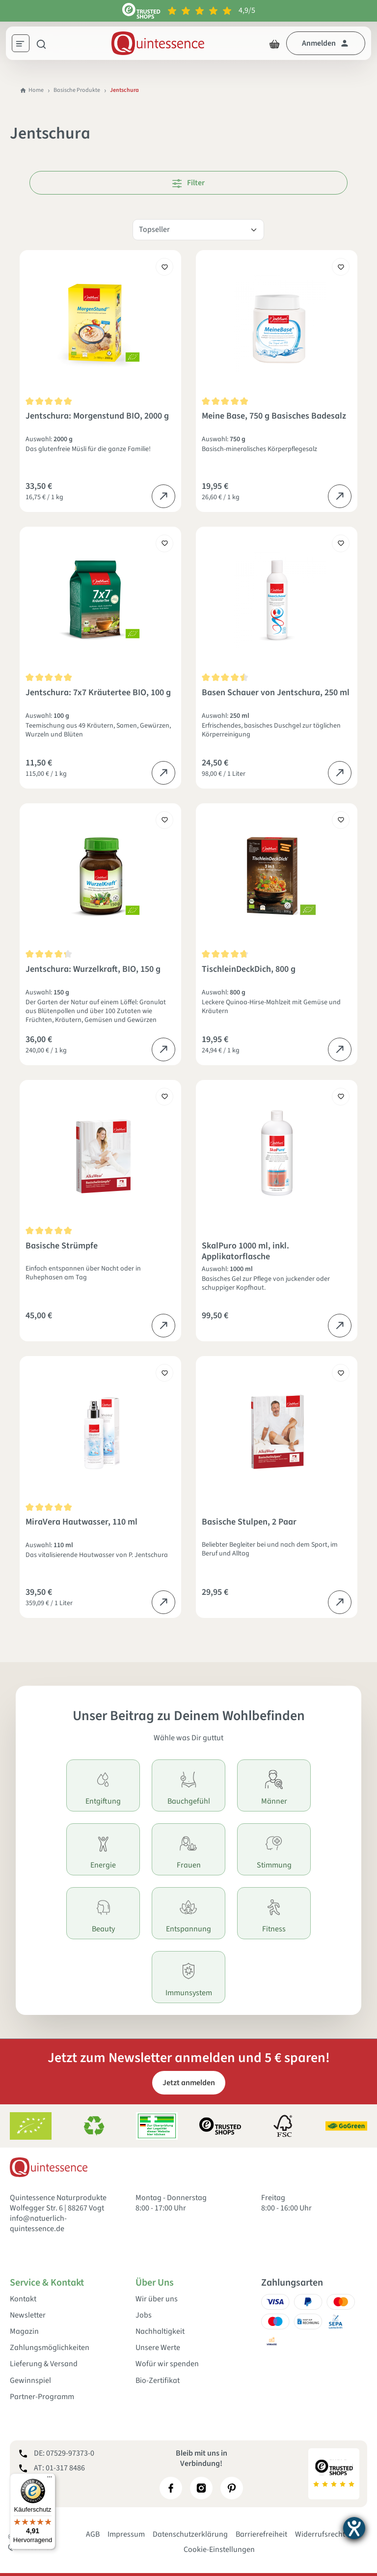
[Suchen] (41, 43)
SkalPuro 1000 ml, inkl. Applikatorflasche (245, 1251)
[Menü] (24, 45)
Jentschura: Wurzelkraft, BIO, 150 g (93, 969)
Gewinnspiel (30, 2381)
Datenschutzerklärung (190, 2534)
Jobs (143, 2315)
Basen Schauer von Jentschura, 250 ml (276, 693)
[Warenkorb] (274, 43)
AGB (93, 2534)
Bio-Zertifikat (157, 2381)
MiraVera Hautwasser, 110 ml (81, 1522)
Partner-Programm (42, 2397)
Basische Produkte (77, 90)
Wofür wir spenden (167, 2364)
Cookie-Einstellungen (219, 2549)
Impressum (126, 2534)
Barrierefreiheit (261, 2534)
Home (32, 90)
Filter (188, 182)
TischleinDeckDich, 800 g (249, 969)
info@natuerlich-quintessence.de (38, 2223)
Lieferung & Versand (44, 2364)
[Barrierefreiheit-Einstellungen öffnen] (354, 2528)
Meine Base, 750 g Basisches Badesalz (274, 416)
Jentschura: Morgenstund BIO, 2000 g (97, 416)
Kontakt (23, 2299)
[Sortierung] (198, 229)
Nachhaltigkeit (160, 2331)
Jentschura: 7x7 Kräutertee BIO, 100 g (98, 693)
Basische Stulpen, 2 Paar (249, 1522)
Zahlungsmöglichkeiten (49, 2348)
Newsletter (28, 2315)
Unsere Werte (157, 2348)
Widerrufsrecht (320, 2534)
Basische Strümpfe (62, 1246)
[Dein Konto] (326, 43)
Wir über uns (156, 2299)
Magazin (24, 2331)
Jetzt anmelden (188, 2082)
